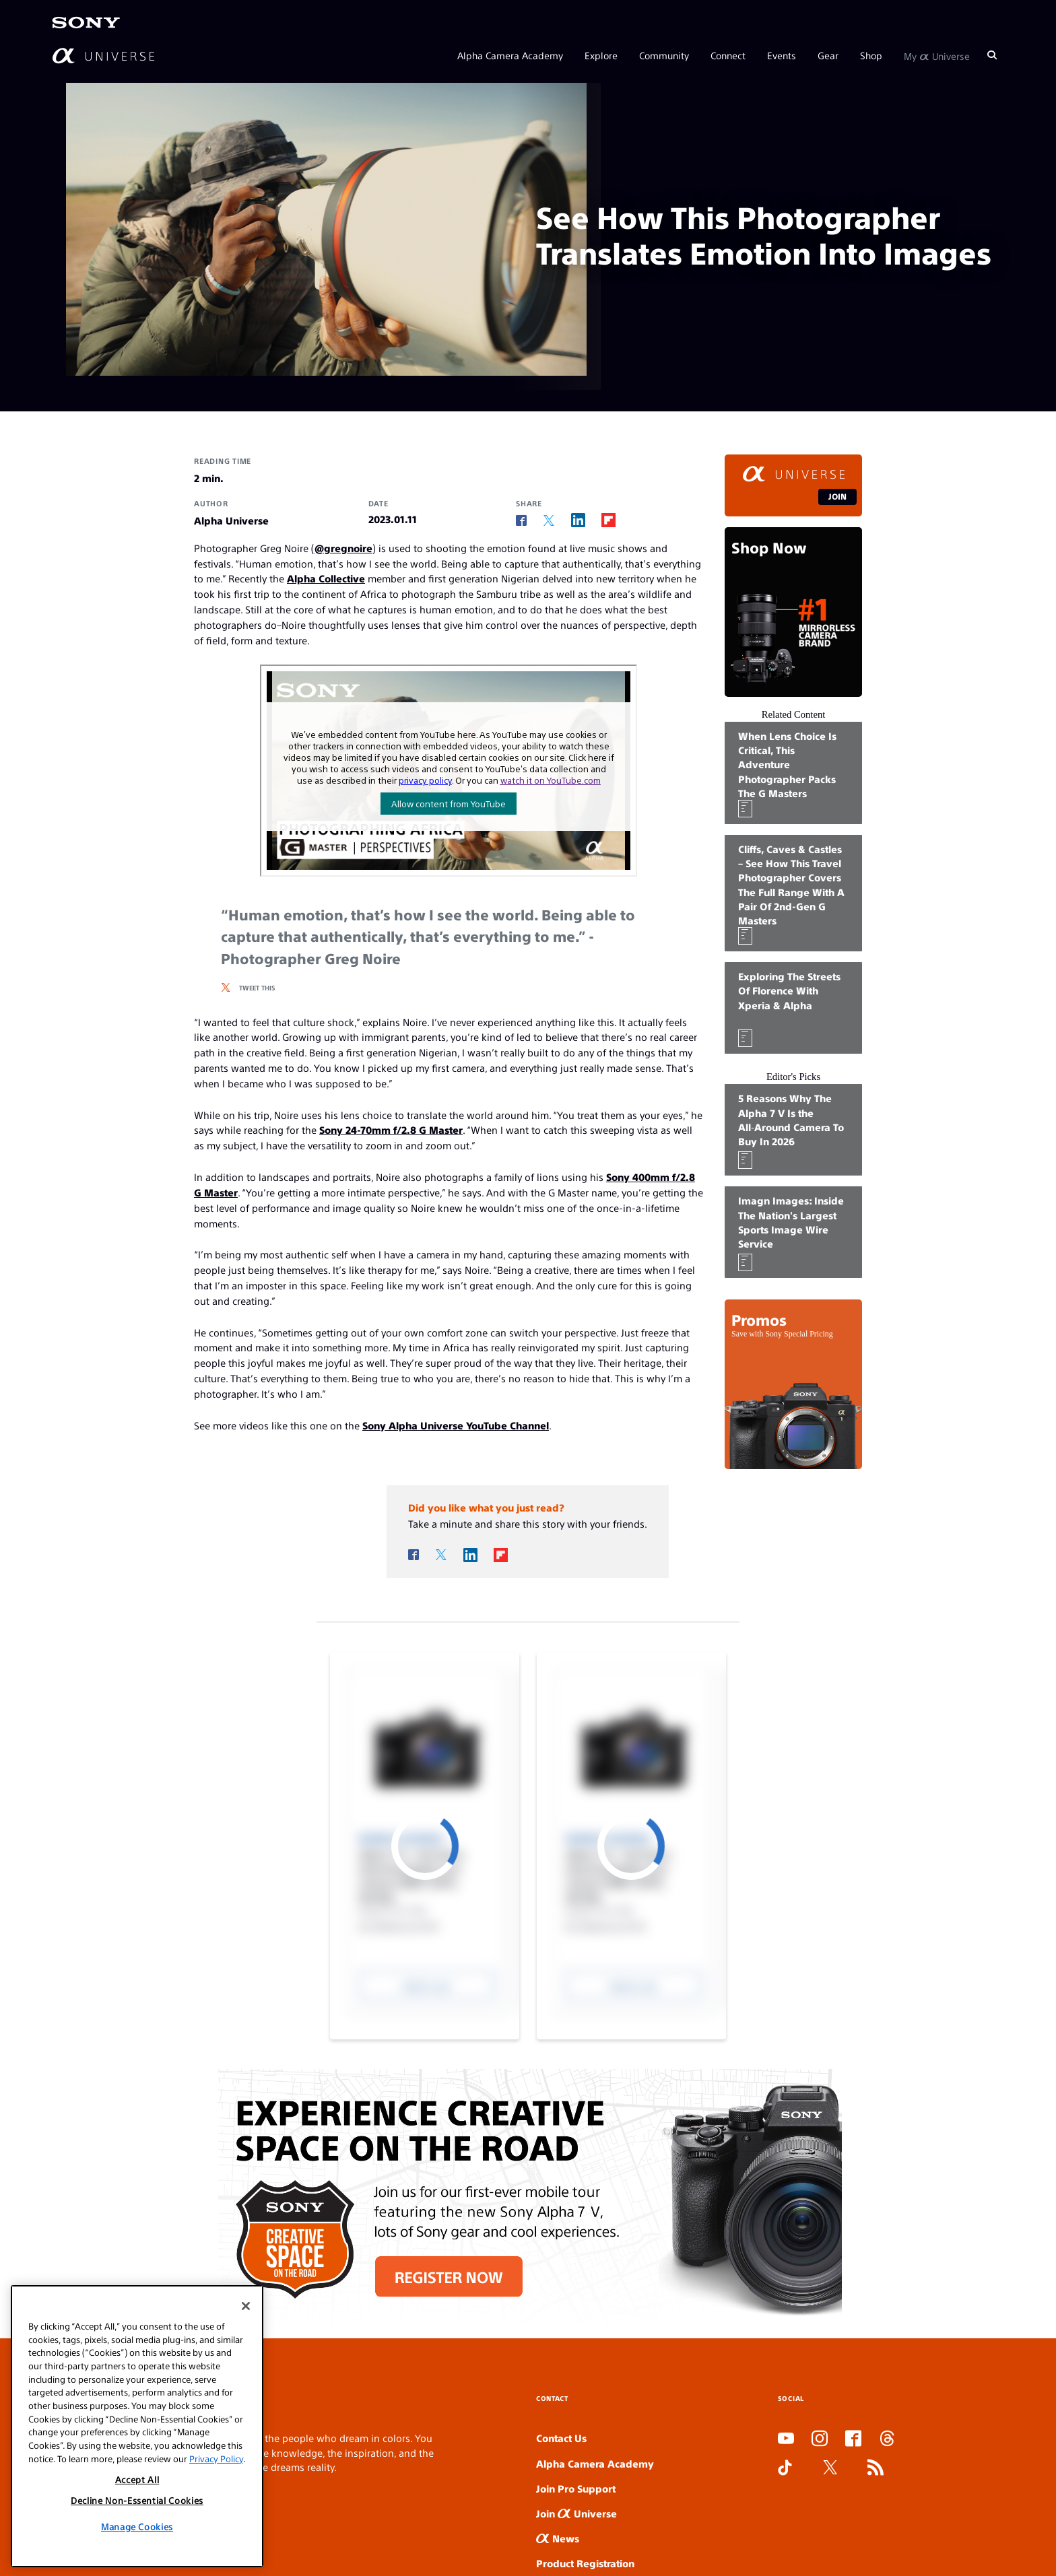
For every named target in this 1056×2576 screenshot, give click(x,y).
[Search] (992, 55)
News (557, 2538)
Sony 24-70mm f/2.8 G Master (391, 1129)
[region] (137, 2426)
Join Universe (576, 2513)
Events (781, 55)
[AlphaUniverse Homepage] (103, 55)
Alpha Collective (326, 578)
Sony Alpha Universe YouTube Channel (455, 1425)
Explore (601, 55)
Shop (871, 55)
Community (664, 55)
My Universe (937, 55)
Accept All (137, 2479)
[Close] (246, 2306)
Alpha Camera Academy (510, 55)
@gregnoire (343, 547)
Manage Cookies (137, 2526)
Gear (828, 55)
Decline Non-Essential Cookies (137, 2500)
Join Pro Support (576, 2488)
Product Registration (585, 2562)
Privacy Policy (216, 2458)
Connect (728, 55)
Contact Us (561, 2437)
